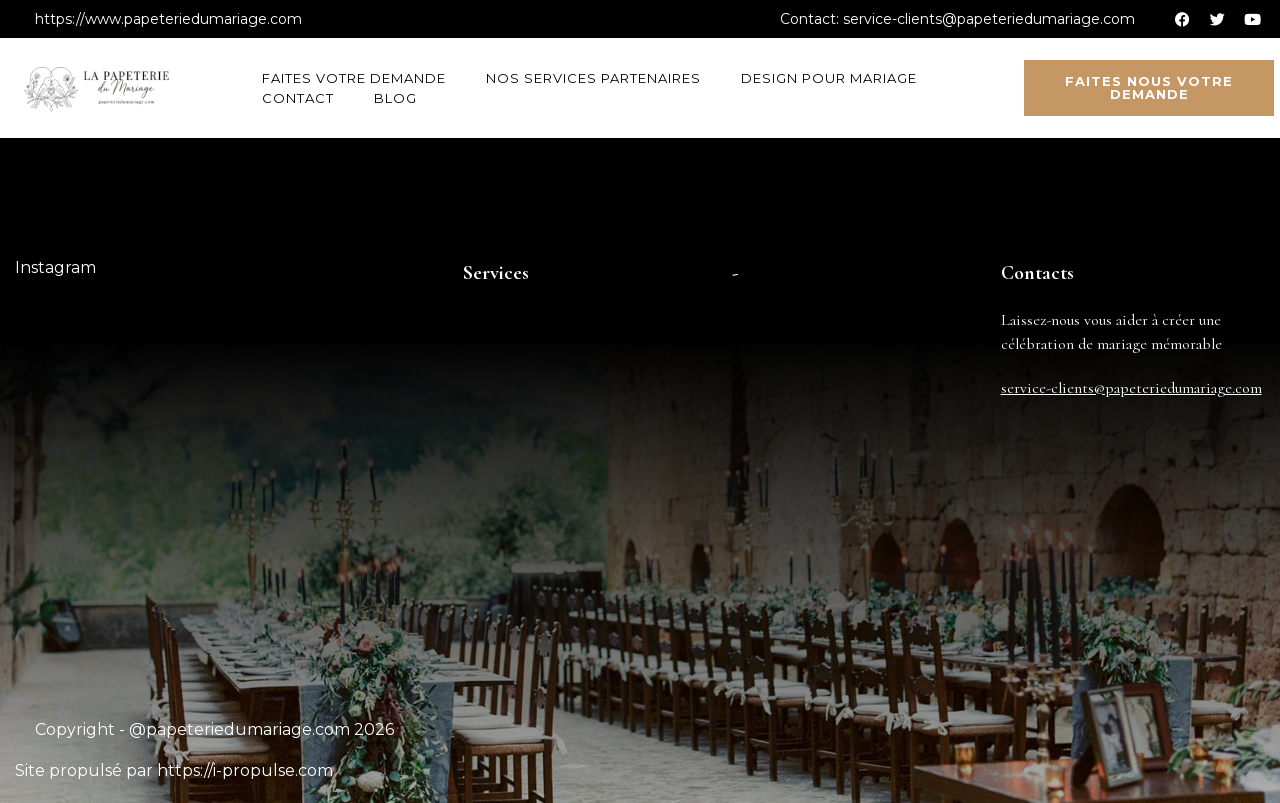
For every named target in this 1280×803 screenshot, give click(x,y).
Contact (298, 98)
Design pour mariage (829, 78)
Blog (395, 98)
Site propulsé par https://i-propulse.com (174, 770)
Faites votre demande (354, 78)
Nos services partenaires (593, 78)
